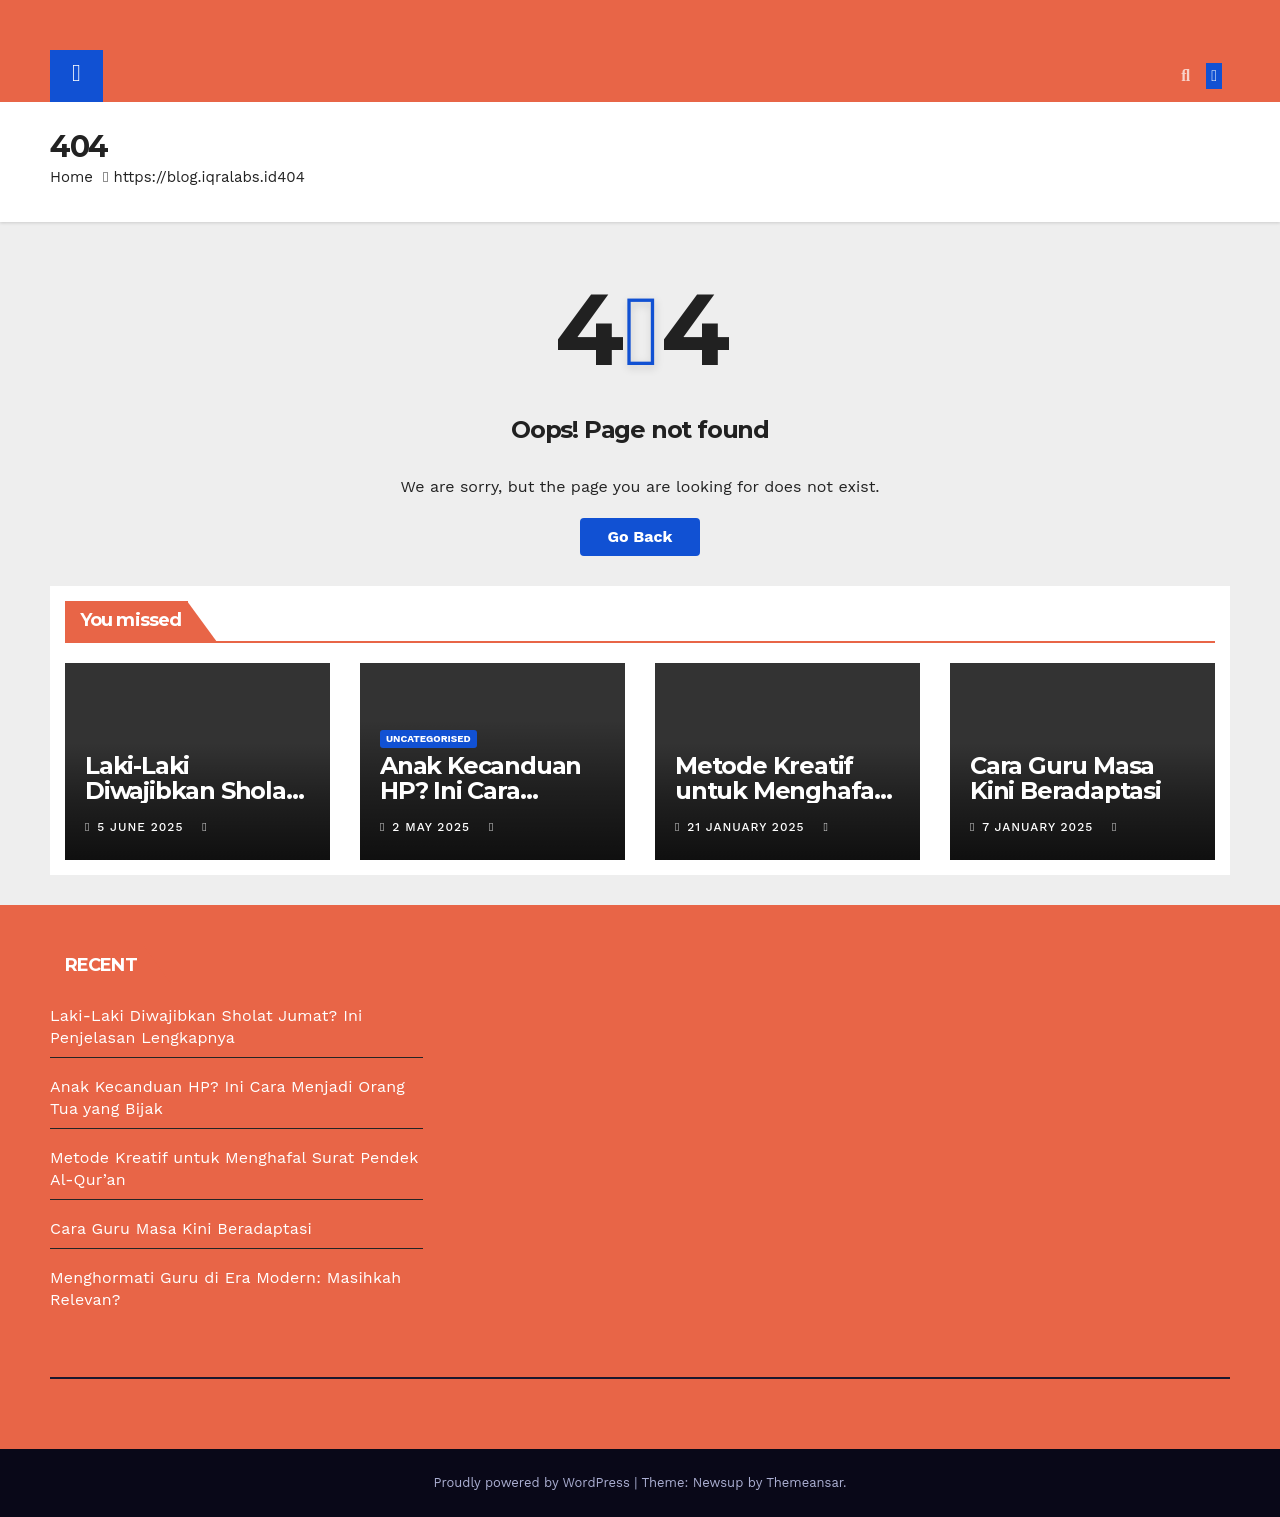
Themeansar (804, 1482)
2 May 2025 (433, 827)
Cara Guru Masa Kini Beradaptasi (1065, 778)
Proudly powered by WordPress (533, 1482)
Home (71, 177)
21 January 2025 (748, 827)
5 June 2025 (142, 827)
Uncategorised (428, 738)
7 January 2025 (1040, 827)
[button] (1185, 75)
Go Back (640, 536)
